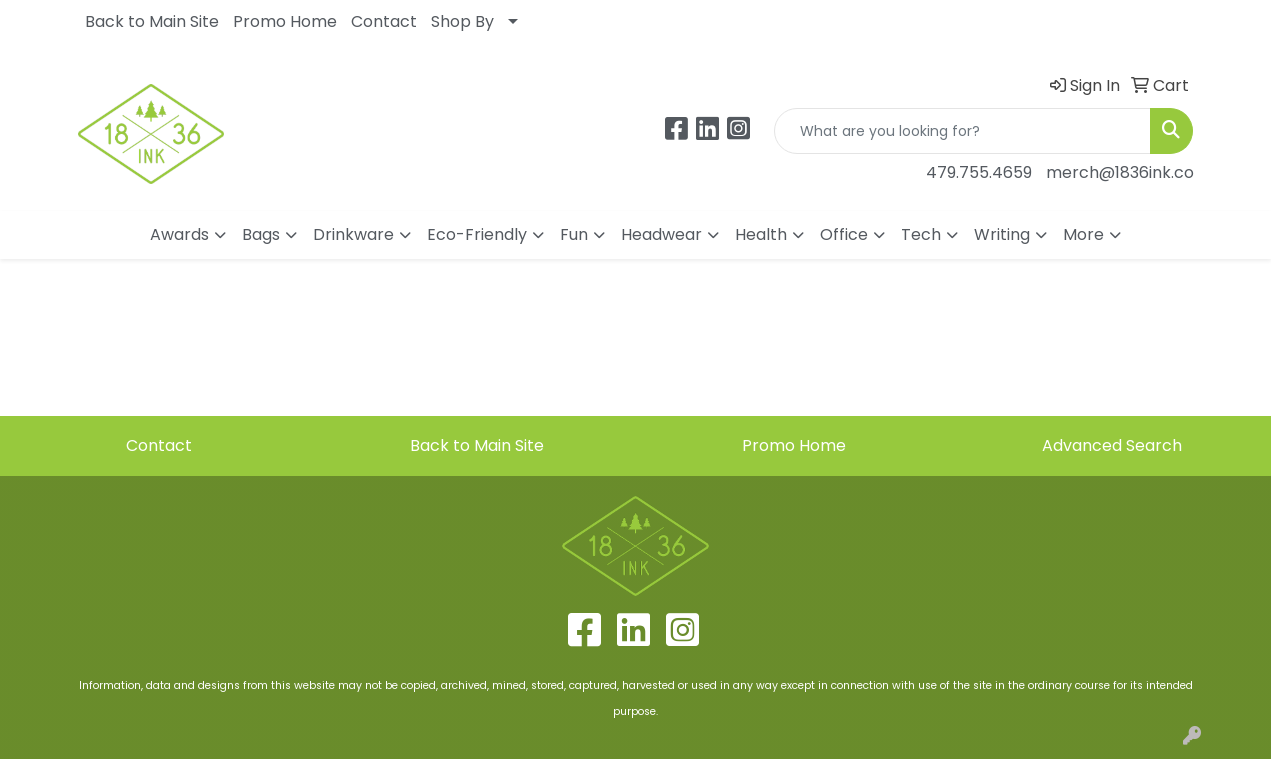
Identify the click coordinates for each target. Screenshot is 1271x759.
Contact (384, 21)
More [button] (1083, 234)
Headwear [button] (661, 234)
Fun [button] (574, 234)
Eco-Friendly (477, 234)
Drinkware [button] (353, 234)
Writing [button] (1002, 234)
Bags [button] (261, 234)
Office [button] (844, 234)
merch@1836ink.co (1120, 172)
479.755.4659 (979, 172)
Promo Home (285, 21)
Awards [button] (179, 234)
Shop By (462, 21)
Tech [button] (921, 234)
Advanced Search (1112, 445)
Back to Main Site (152, 21)
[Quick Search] (962, 131)
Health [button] (761, 234)
